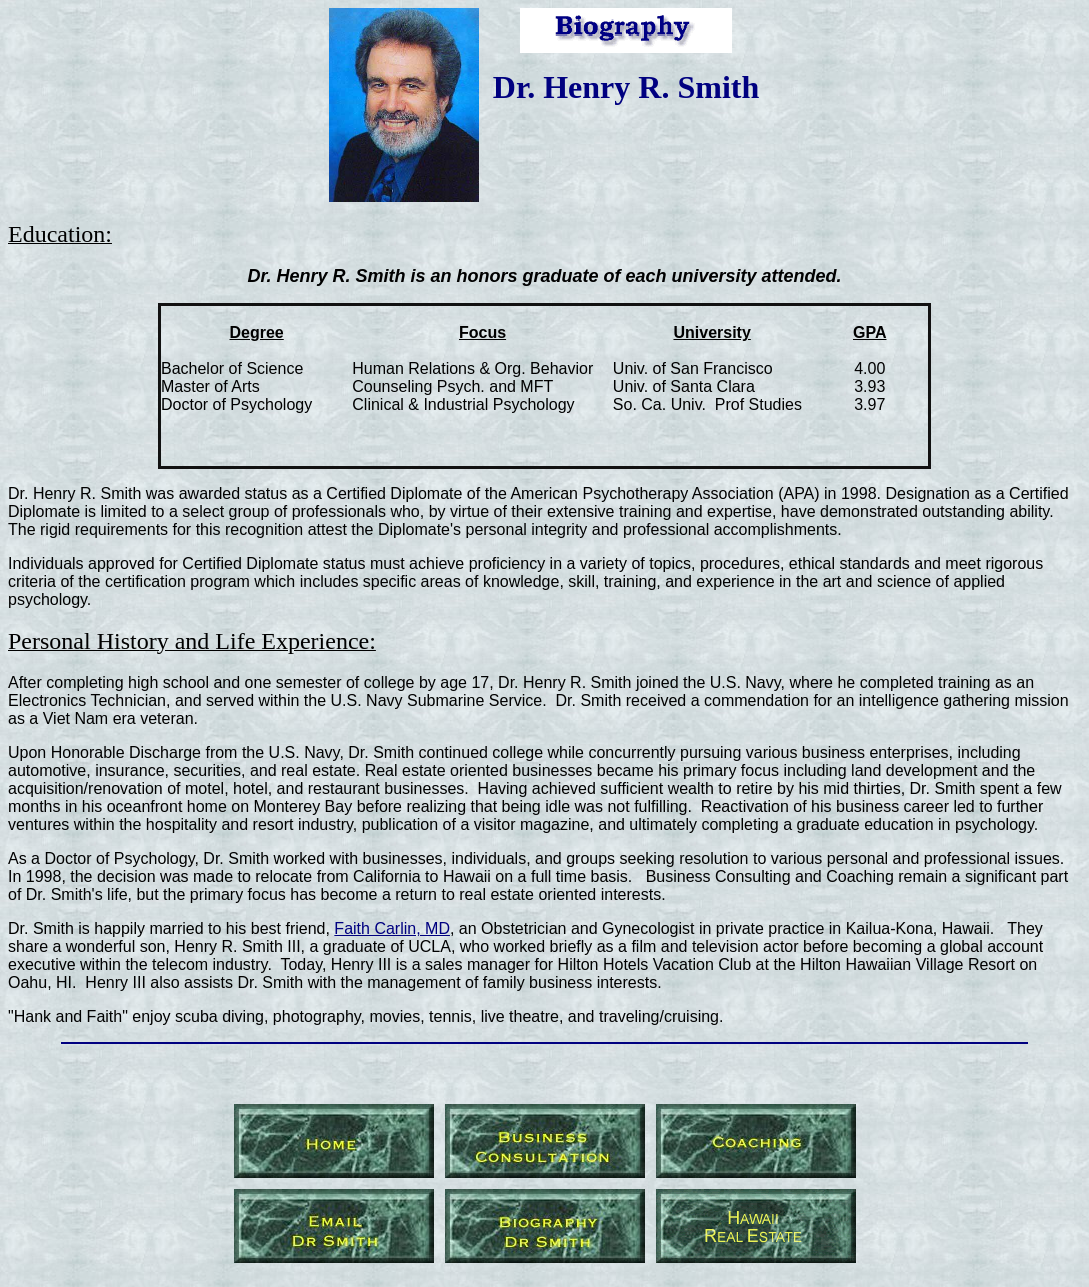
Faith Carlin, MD (392, 928)
